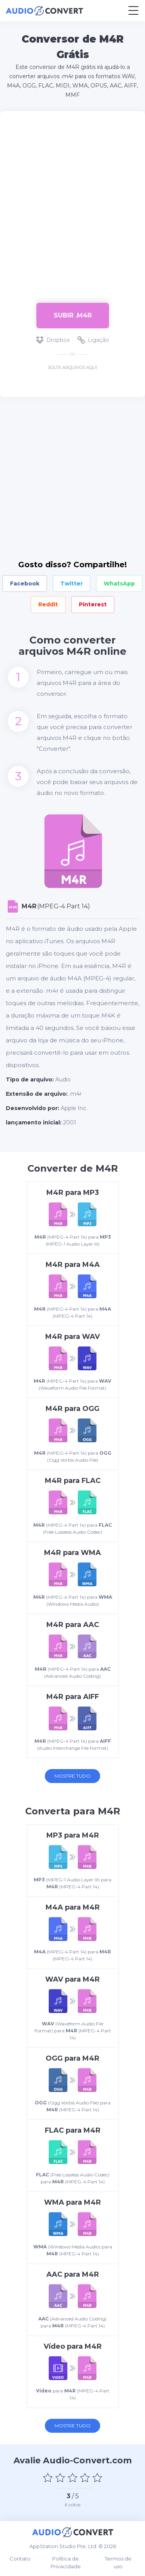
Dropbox (53, 340)
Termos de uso (118, 2562)
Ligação (93, 340)
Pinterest (93, 604)
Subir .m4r (73, 315)
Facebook (24, 583)
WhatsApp (119, 583)
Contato (20, 2558)
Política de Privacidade (66, 2562)
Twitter (71, 583)
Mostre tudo (72, 1776)
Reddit (48, 604)
